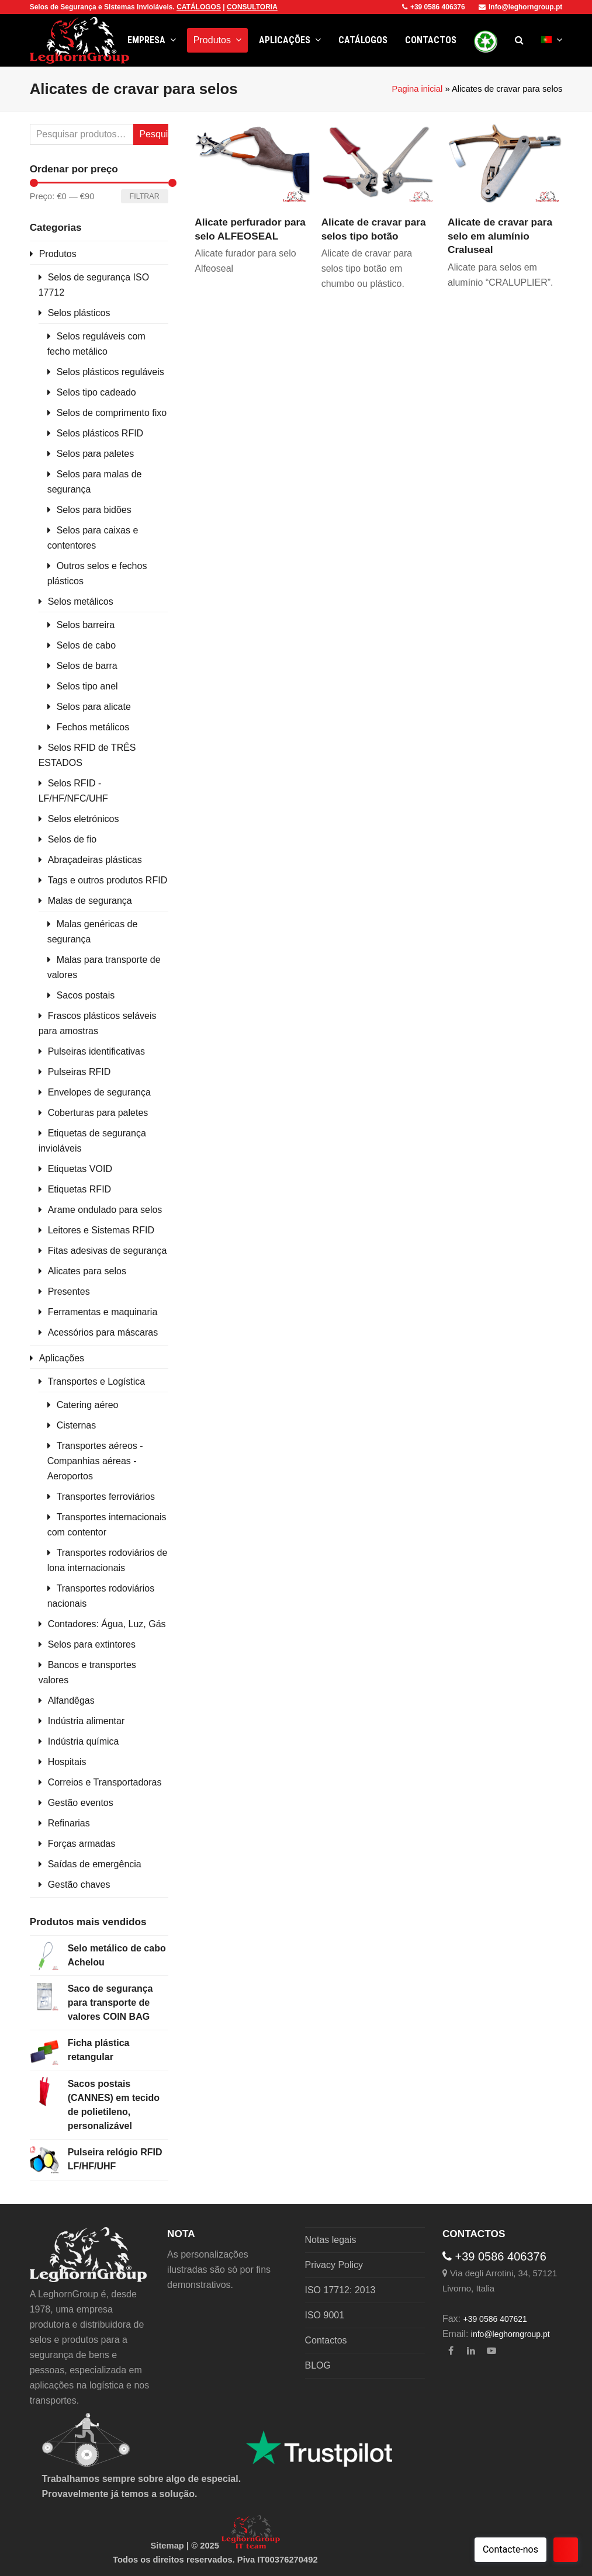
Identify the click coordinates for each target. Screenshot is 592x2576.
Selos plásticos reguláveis (110, 372)
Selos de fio (72, 839)
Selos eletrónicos (83, 819)
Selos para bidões (94, 510)
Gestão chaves (79, 1884)
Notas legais (330, 2240)
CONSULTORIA (252, 7)
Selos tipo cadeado (96, 392)
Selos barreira (86, 625)
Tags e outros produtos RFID (108, 880)
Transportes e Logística (97, 1381)
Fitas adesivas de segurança (107, 1251)
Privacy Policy (334, 2265)
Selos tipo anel (87, 686)
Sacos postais (86, 995)
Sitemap (167, 2545)
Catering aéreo (88, 1405)
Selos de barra (87, 666)
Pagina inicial (417, 88)
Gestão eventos (80, 1803)
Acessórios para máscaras (103, 1332)
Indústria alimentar (86, 1721)
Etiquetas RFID (79, 1189)
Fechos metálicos (93, 727)
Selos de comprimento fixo (112, 413)
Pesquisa (153, 134)
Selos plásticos (79, 313)
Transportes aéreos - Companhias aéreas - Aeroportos (95, 1461)
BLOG (318, 2365)
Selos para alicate (94, 707)
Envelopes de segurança (99, 1092)
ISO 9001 (325, 2315)
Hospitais (67, 1762)
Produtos (58, 254)
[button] (519, 40)
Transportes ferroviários (106, 1497)
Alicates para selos (87, 1271)
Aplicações (61, 1358)
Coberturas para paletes (98, 1113)
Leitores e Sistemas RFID (101, 1230)
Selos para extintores (92, 1644)
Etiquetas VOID (80, 1169)
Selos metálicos (80, 601)
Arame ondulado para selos (105, 1210)
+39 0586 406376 (433, 7)
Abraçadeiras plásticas (95, 860)
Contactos (326, 2340)
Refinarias (69, 1823)
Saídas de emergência (94, 1864)
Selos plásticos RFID (100, 433)
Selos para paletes (95, 454)
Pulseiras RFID (79, 1072)
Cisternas (76, 1425)
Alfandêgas (71, 1700)
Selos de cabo (86, 645)
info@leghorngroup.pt (520, 7)
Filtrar (145, 196)
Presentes (69, 1291)
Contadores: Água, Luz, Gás (107, 1624)
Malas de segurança (90, 901)
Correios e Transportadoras (105, 1782)
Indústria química (83, 1741)
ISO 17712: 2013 (340, 2290)
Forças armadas (82, 1844)
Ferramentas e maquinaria (103, 1312)
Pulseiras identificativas (96, 1051)
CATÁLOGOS (198, 7)
